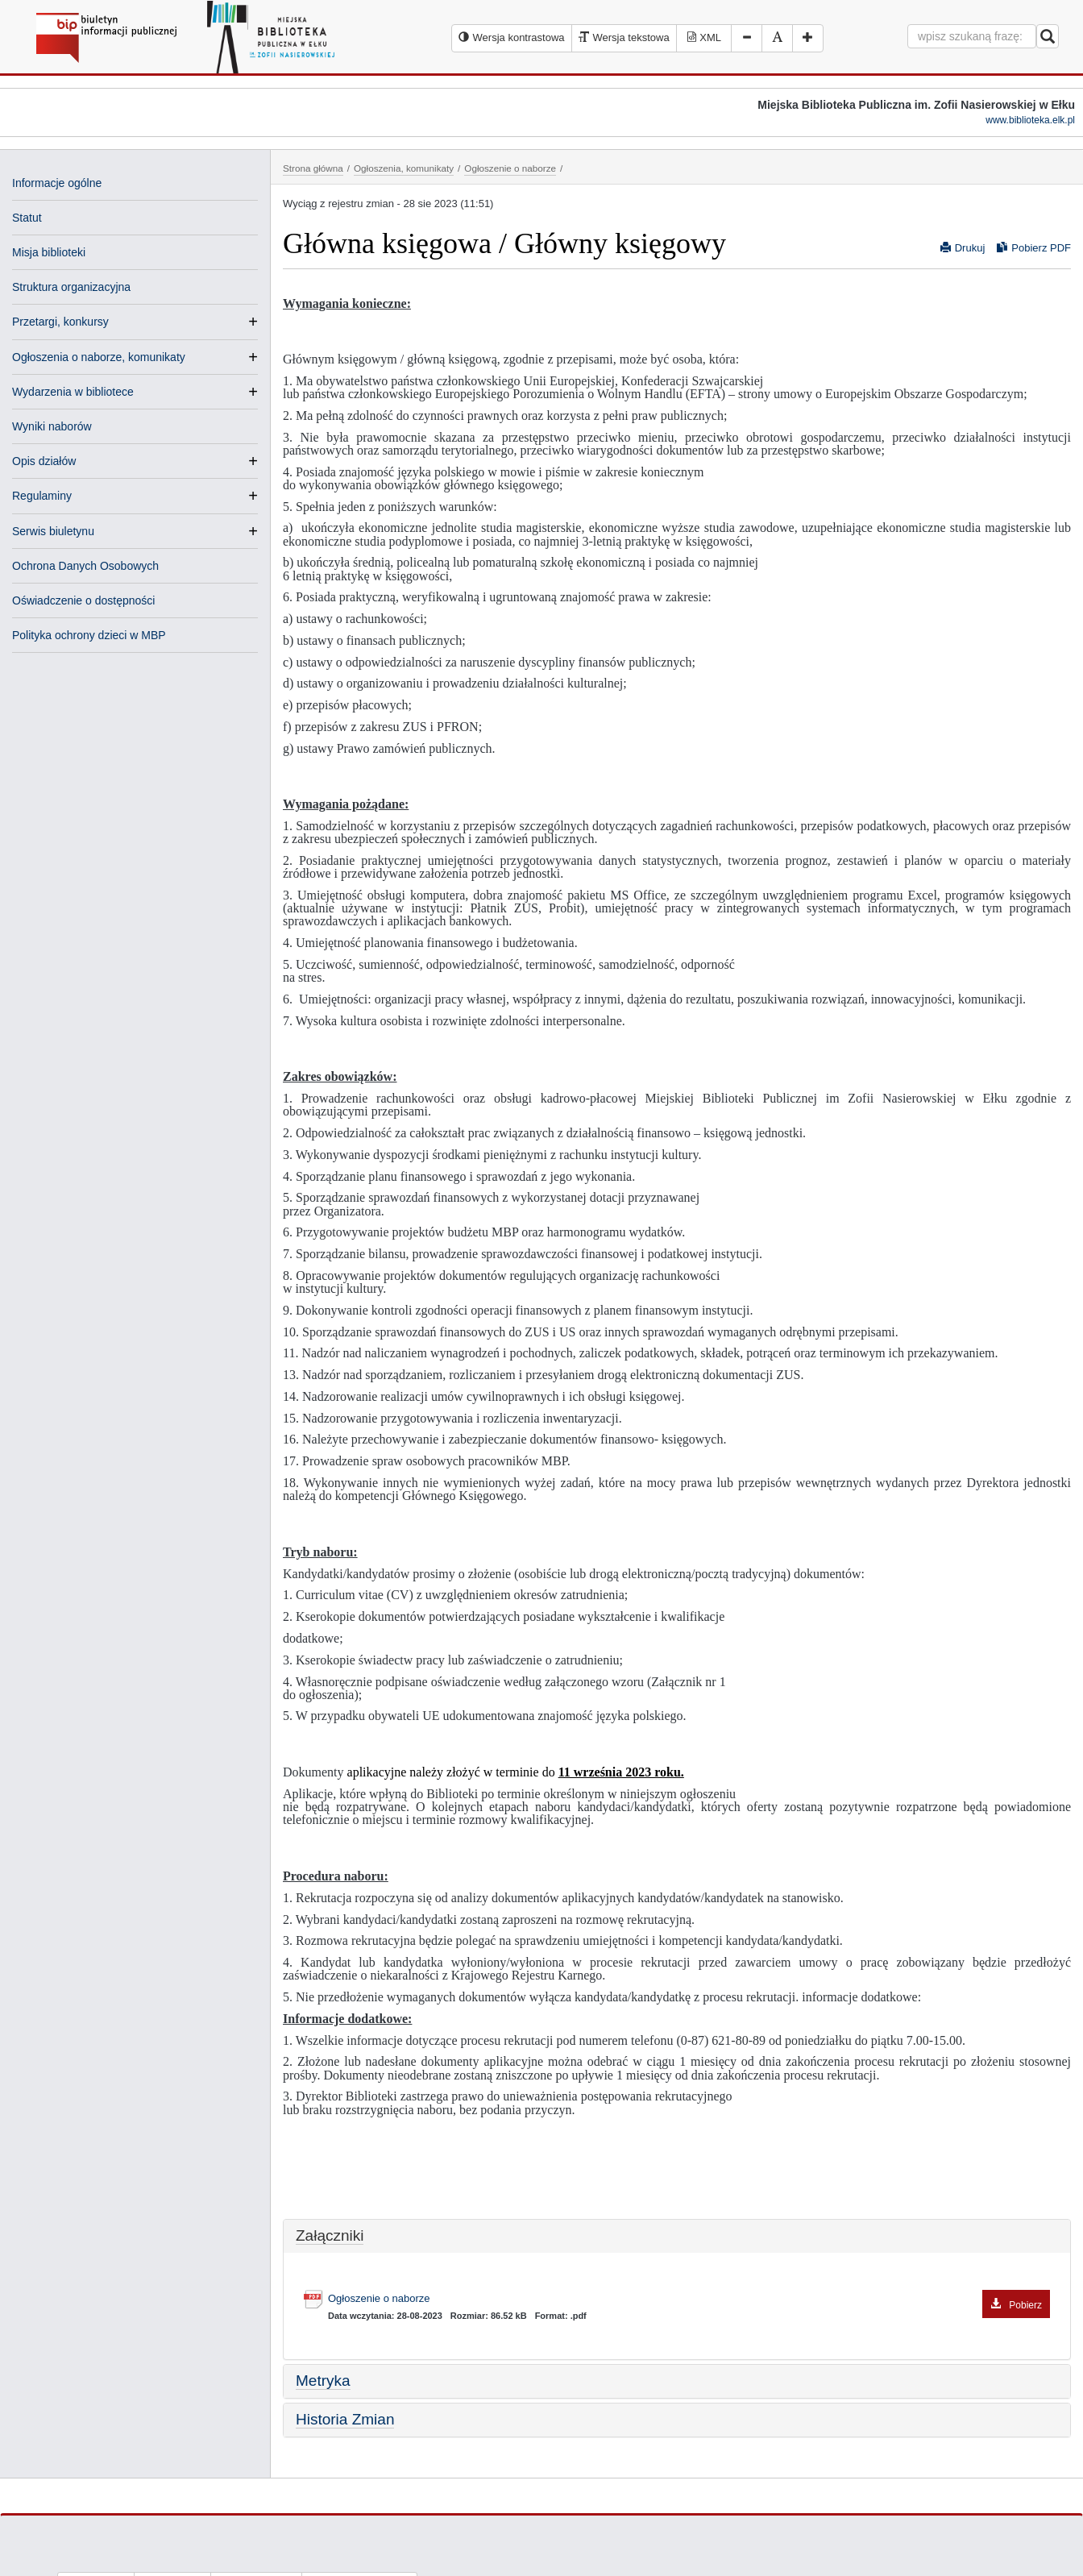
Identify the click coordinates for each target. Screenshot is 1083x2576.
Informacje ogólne (57, 183)
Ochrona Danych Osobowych (85, 565)
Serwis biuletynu (53, 531)
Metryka (323, 2380)
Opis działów (44, 461)
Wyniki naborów (52, 426)
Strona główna (313, 168)
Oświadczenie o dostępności (83, 600)
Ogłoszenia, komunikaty (404, 168)
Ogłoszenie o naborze (510, 168)
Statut (27, 217)
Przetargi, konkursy (60, 321)
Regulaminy (42, 495)
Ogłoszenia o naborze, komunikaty (98, 357)
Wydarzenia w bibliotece (73, 391)
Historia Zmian (345, 2419)
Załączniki (329, 2235)
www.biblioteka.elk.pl (1030, 120)
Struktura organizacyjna (71, 286)
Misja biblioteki (48, 252)
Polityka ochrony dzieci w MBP (89, 635)
